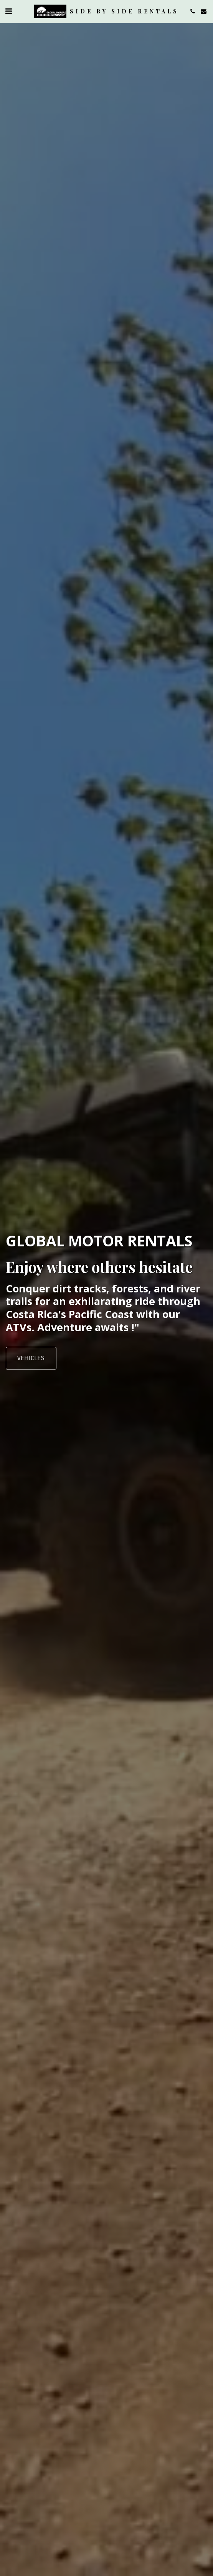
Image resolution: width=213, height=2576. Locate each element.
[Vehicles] (31, 1358)
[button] (8, 10)
